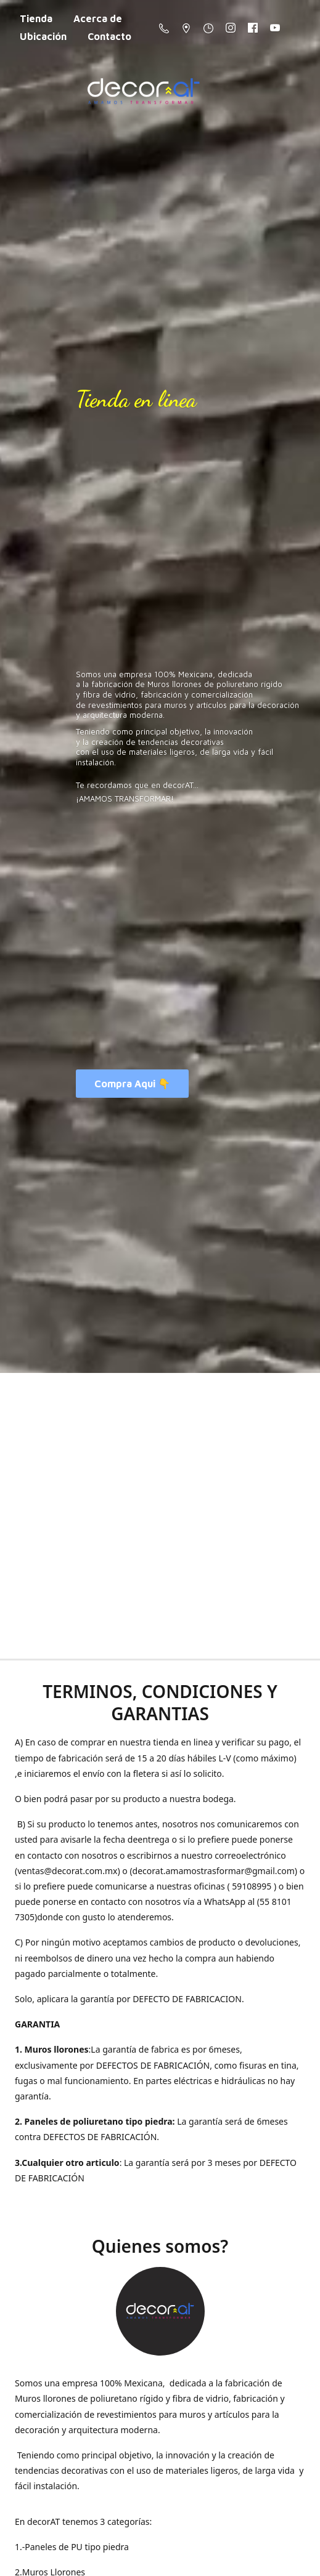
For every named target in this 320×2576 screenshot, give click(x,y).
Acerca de (97, 18)
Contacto (109, 36)
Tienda (36, 18)
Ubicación (43, 36)
